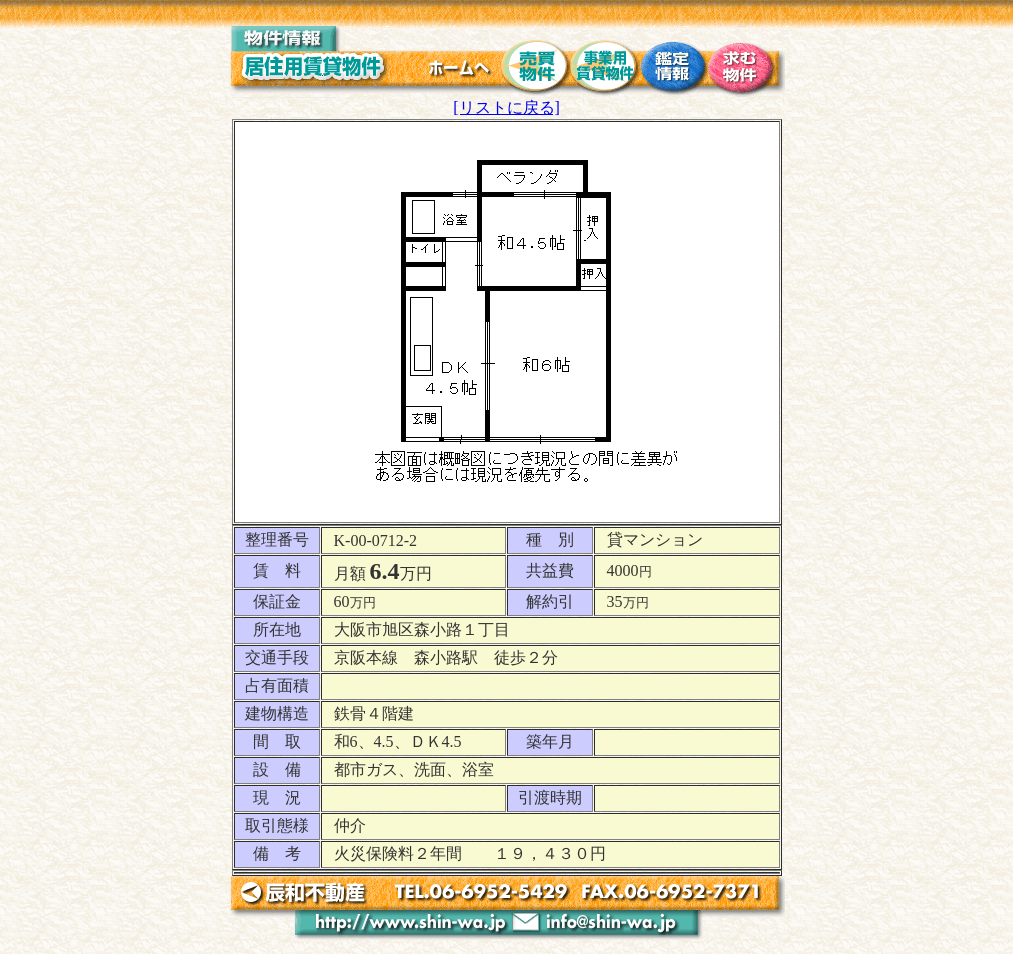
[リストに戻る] (506, 107)
